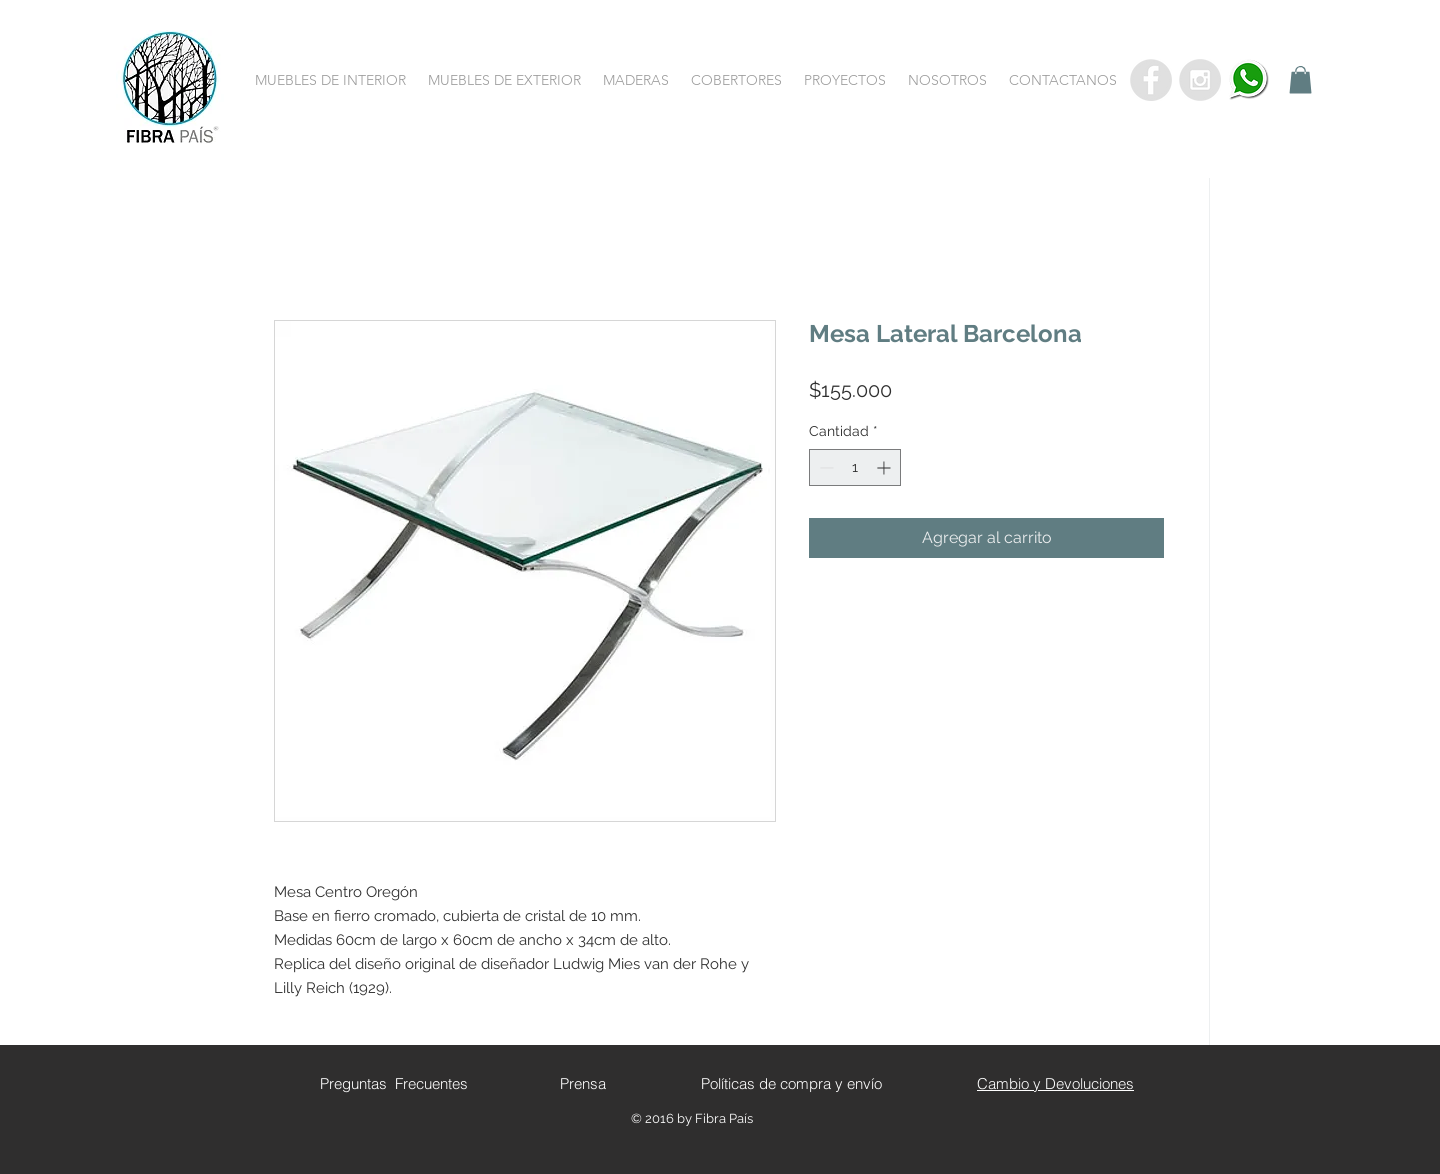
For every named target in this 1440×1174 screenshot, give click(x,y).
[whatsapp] (1249, 80)
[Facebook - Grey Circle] (1151, 80)
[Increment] (885, 467)
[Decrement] (824, 467)
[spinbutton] (855, 467)
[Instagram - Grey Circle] (1200, 80)
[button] (330, 80)
